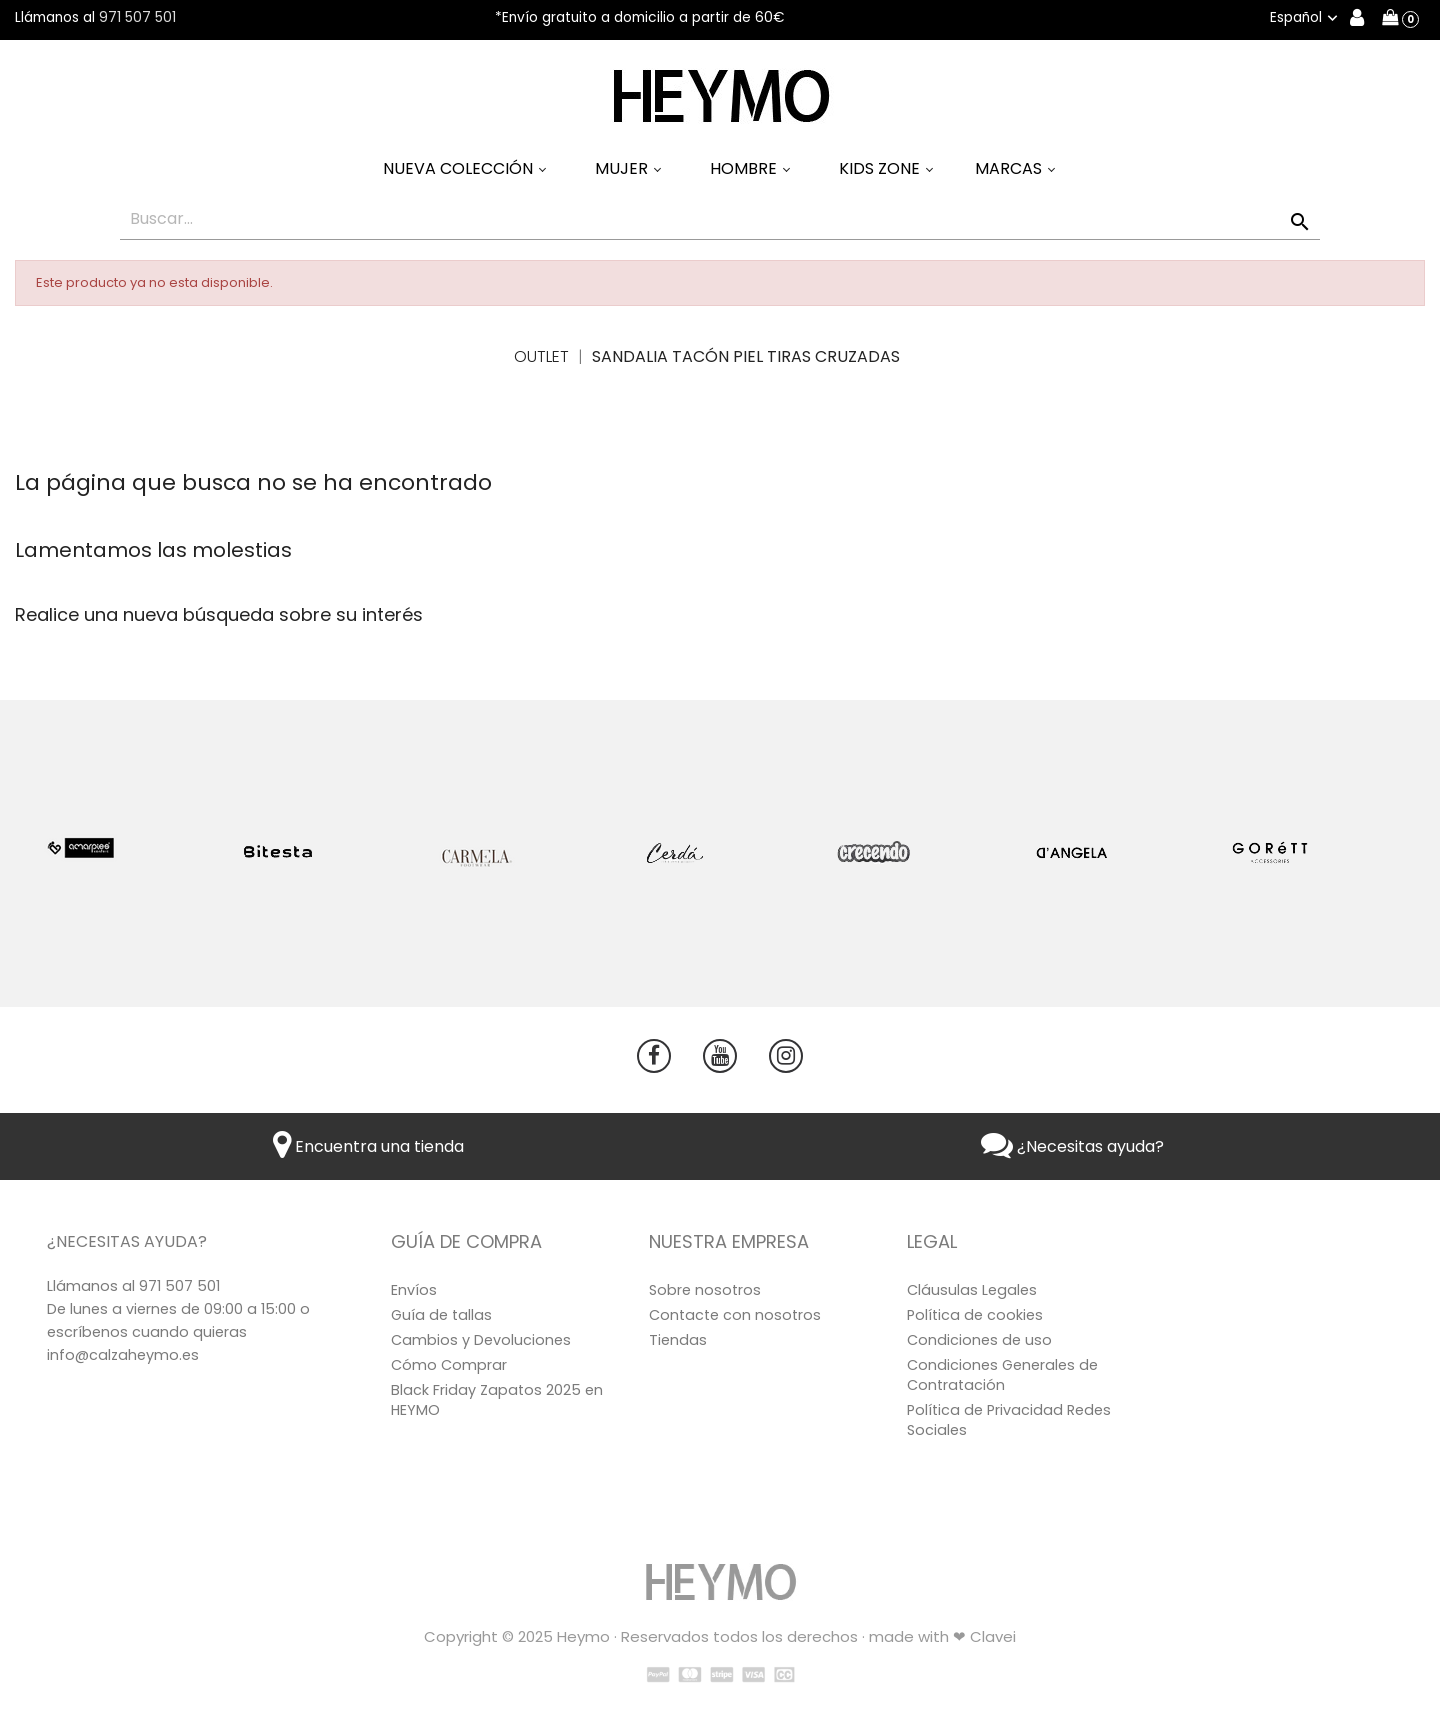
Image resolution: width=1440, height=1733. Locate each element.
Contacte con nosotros (735, 1315)
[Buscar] (720, 219)
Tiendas (678, 1340)
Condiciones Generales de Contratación (1002, 1375)
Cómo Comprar (449, 1365)
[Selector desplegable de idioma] (1306, 18)
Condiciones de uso (979, 1340)
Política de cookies (975, 1315)
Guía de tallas (441, 1315)
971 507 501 (137, 17)
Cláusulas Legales (972, 1290)
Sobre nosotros (705, 1290)
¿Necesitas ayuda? (1072, 1146)
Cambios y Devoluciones (481, 1340)
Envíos (414, 1290)
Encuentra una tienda (368, 1146)
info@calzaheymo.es (123, 1355)
